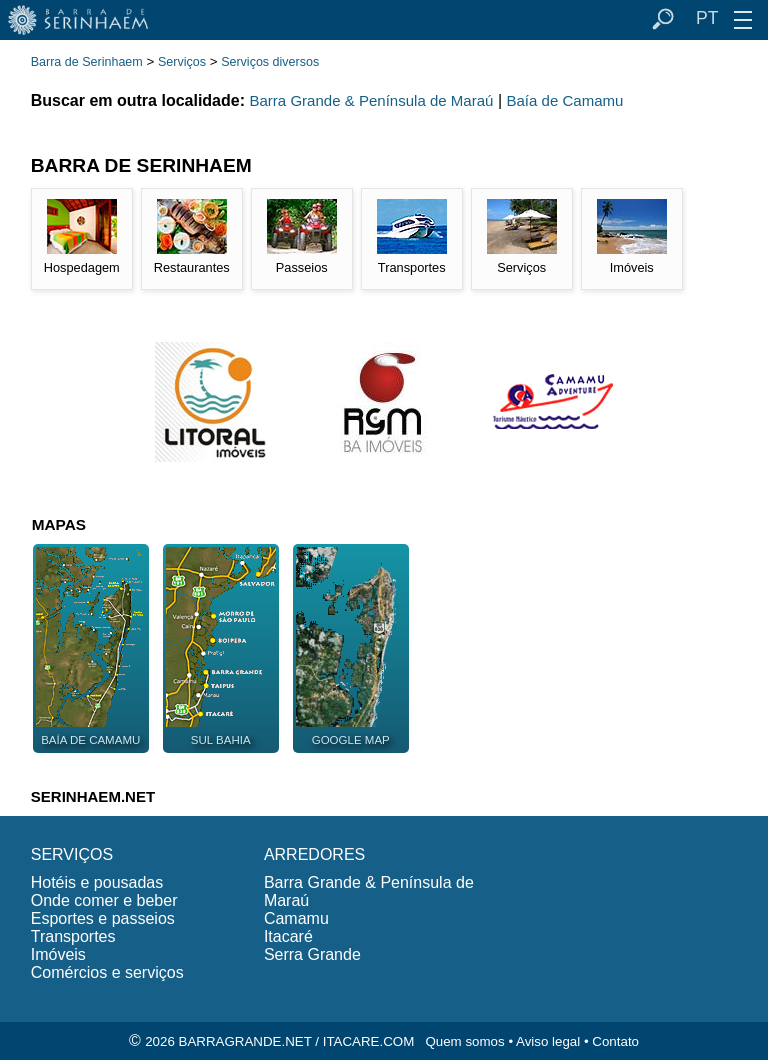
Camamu (296, 918)
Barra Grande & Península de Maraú (371, 100)
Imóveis (58, 954)
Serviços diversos (270, 62)
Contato (615, 1041)
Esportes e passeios (103, 918)
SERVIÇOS (72, 854)
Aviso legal (548, 1041)
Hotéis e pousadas (97, 882)
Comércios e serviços (107, 972)
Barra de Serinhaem (87, 62)
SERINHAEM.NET (93, 796)
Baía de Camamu (564, 100)
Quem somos (464, 1041)
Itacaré (288, 936)
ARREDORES (314, 854)
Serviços (182, 62)
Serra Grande (312, 954)
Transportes (73, 936)
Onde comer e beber (104, 900)
